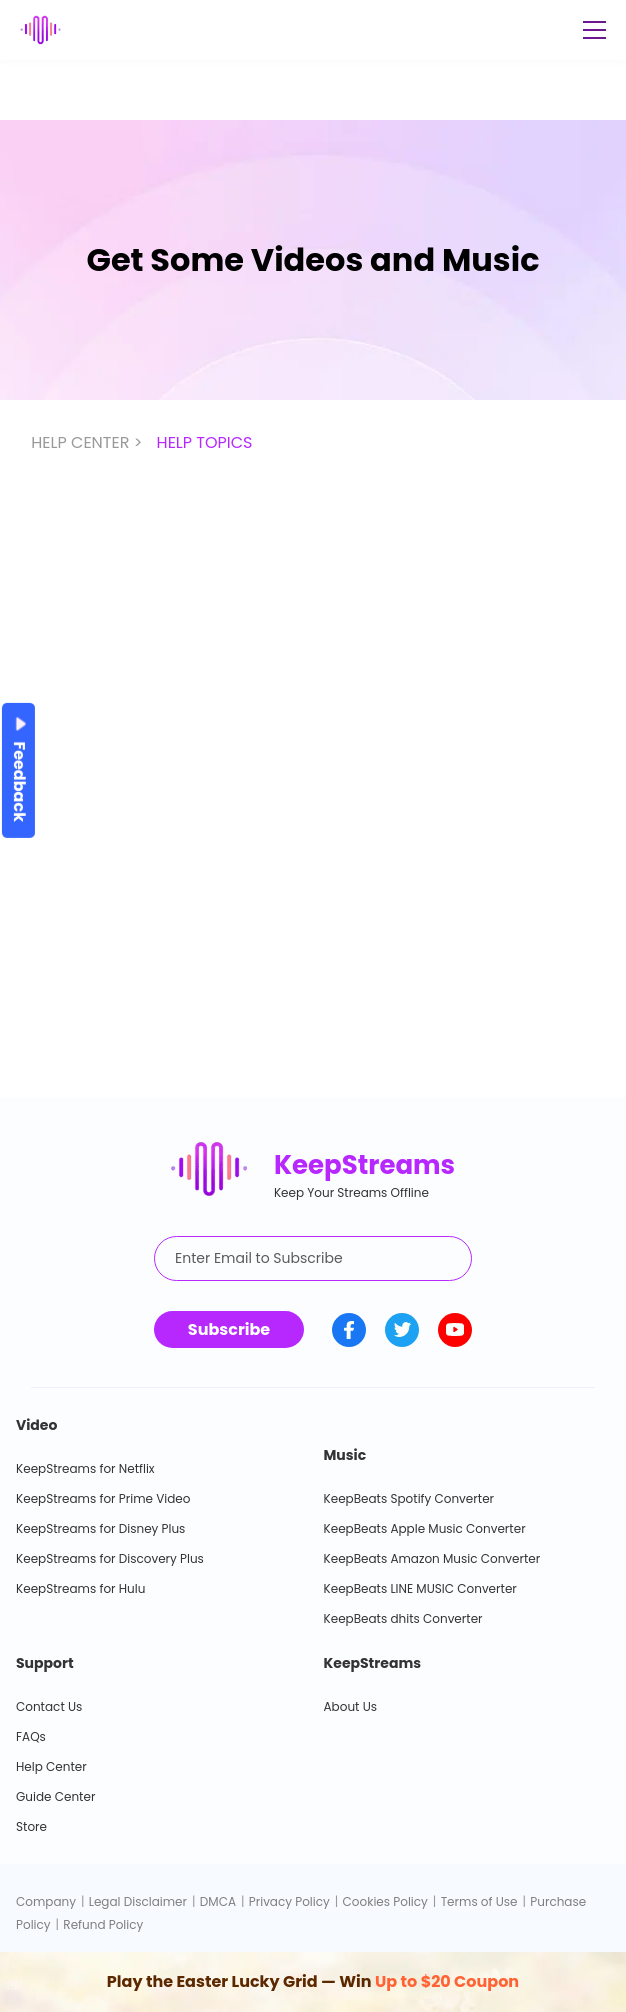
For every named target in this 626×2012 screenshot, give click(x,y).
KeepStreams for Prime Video (103, 1498)
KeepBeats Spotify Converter (409, 1498)
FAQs (31, 1736)
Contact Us (49, 1706)
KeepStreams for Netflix (85, 1468)
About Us (351, 1706)
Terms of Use (479, 1901)
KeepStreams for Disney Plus (100, 1528)
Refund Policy (103, 1924)
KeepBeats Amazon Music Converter (432, 1558)
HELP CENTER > (88, 442)
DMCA (218, 1901)
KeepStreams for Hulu (80, 1588)
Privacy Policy (289, 1901)
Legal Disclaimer (138, 1901)
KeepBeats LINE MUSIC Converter (420, 1588)
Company (46, 1901)
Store (31, 1826)
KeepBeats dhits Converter (403, 1618)
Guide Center (55, 1796)
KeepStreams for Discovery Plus (110, 1558)
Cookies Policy (385, 1901)
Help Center (51, 1766)
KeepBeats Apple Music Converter (425, 1528)
